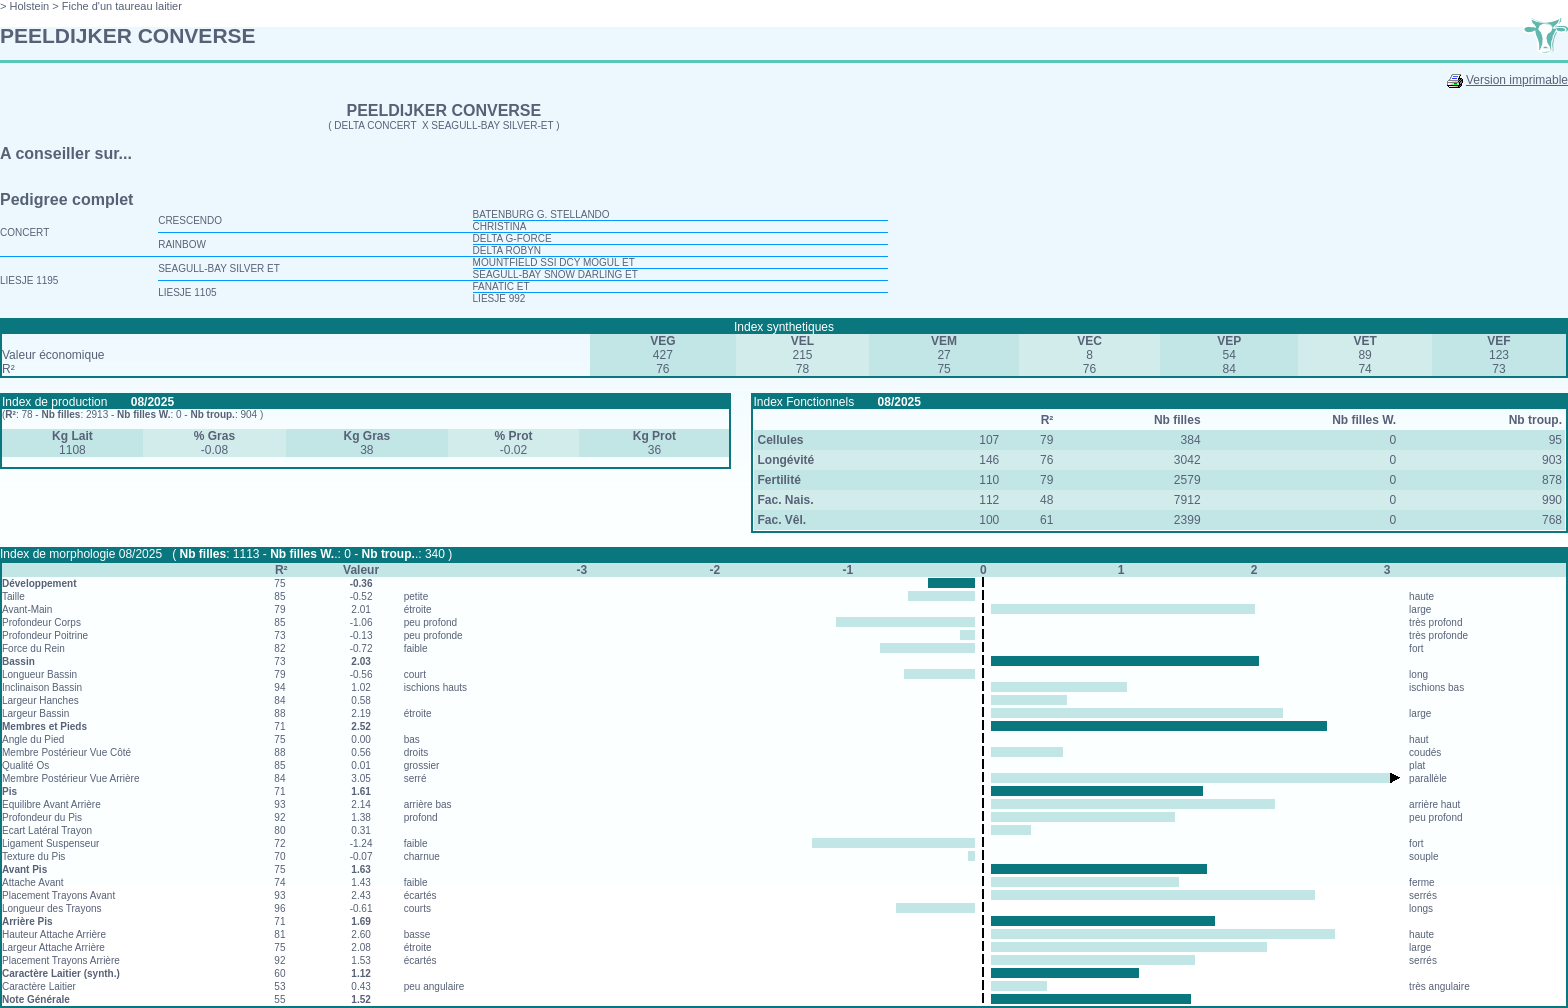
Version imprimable (1517, 80)
